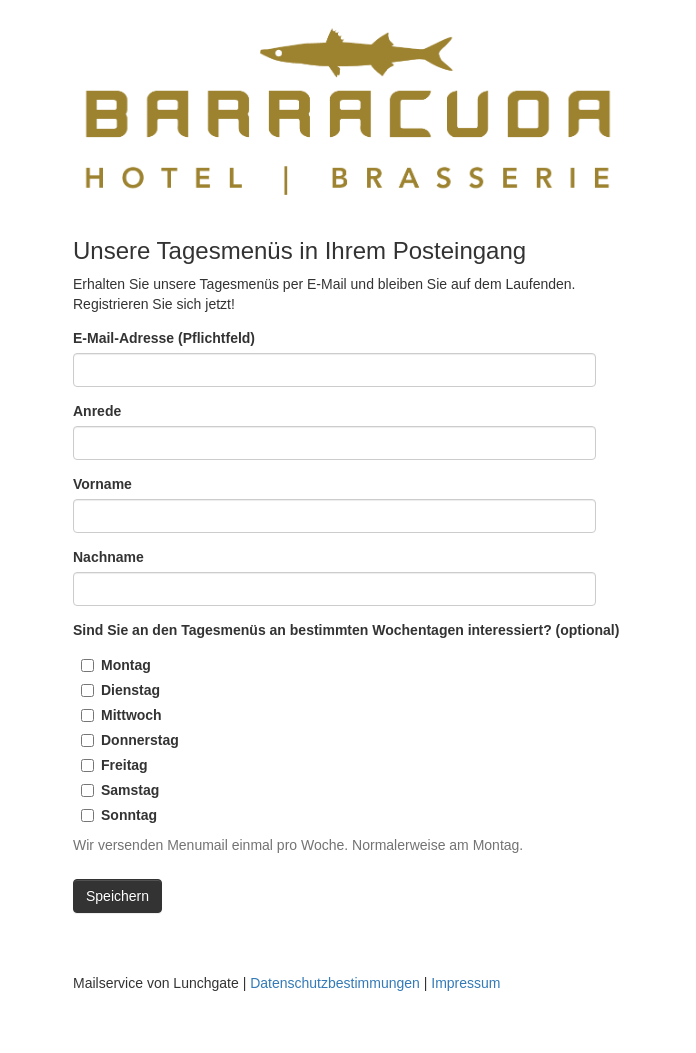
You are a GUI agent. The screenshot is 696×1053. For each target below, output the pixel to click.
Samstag (130, 790)
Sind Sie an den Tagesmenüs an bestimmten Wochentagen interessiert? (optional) (346, 630)
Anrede (97, 411)
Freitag (124, 765)
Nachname (108, 557)
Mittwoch (131, 715)
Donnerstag (140, 740)
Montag (126, 665)
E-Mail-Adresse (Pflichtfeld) (164, 338)
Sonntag (129, 815)
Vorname (102, 484)
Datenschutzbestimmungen (335, 983)
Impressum (465, 983)
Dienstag (130, 690)
